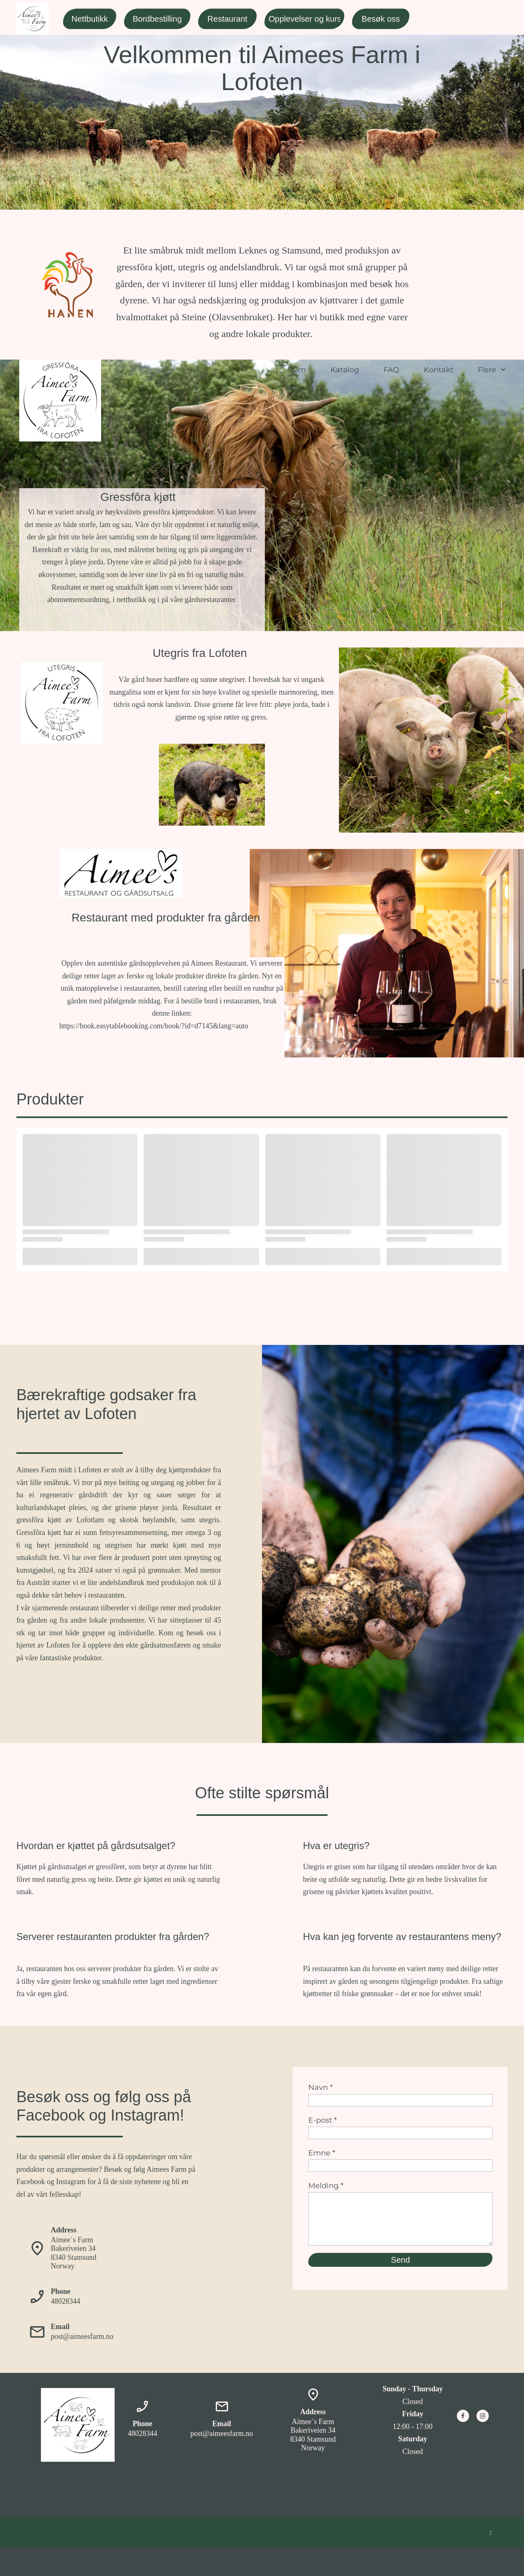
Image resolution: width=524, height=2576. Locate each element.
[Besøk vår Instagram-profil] (483, 2416)
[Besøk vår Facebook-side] (463, 2416)
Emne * (321, 2152)
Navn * (320, 2087)
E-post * (322, 2120)
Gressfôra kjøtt (138, 497)
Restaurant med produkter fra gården (166, 917)
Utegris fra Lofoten (200, 653)
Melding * (325, 2185)
